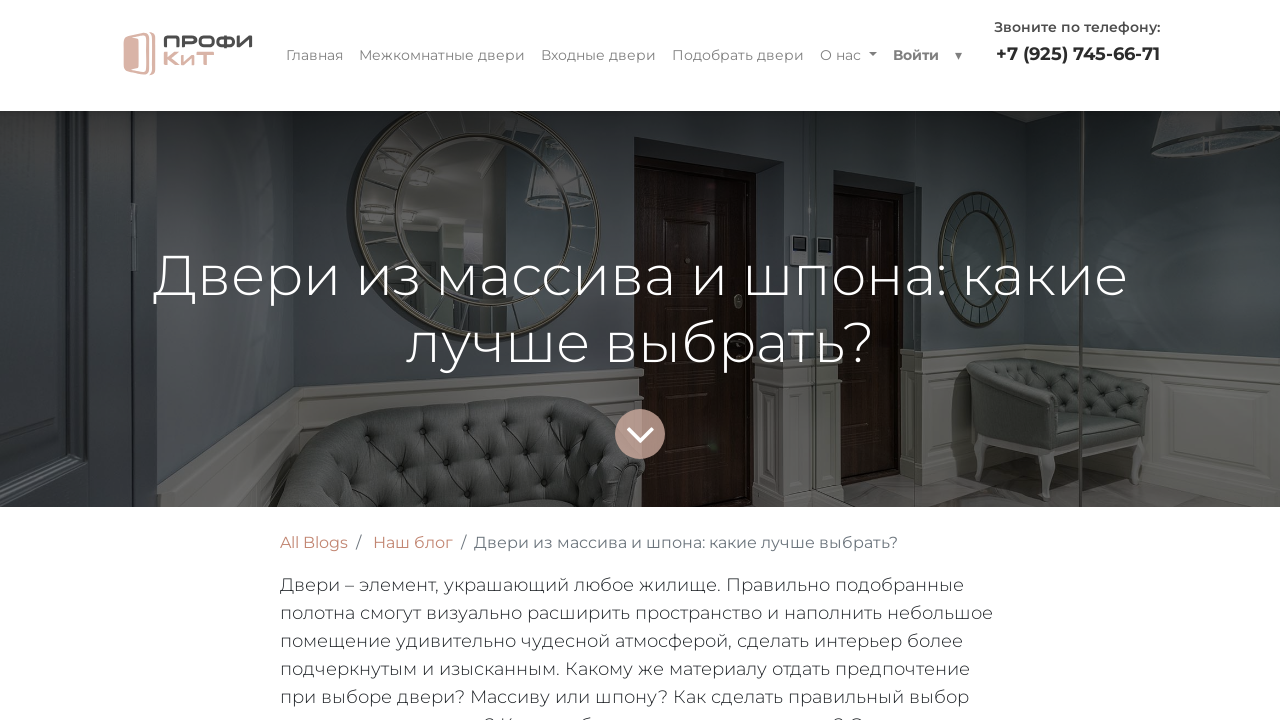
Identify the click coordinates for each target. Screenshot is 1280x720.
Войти (916, 55)
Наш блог (413, 542)
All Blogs (314, 542)
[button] (958, 55)
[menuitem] (314, 55)
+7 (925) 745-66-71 (1078, 54)
